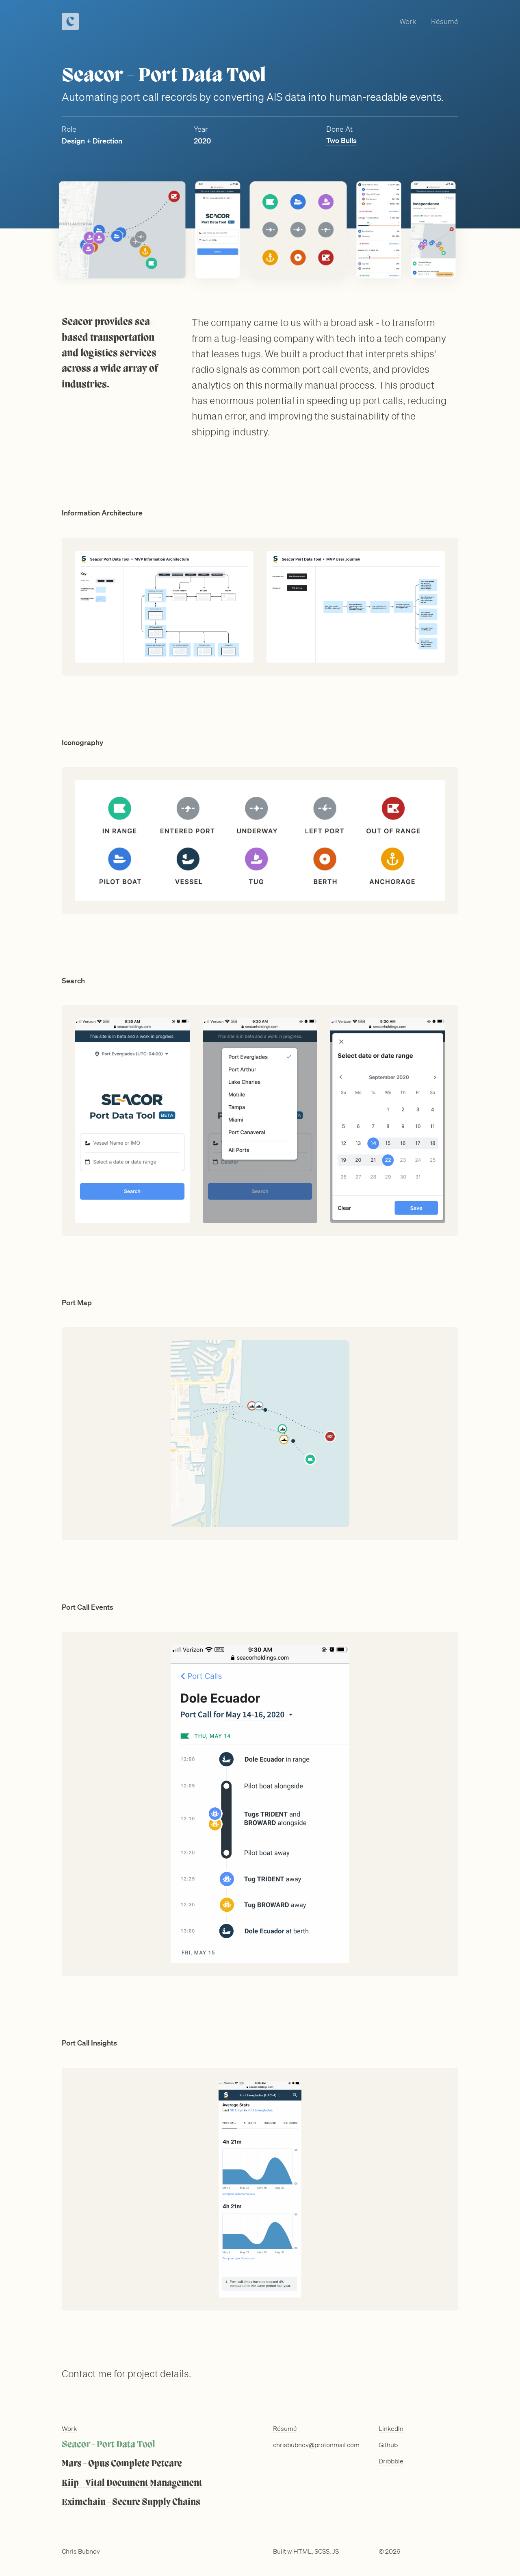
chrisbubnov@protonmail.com (316, 2445)
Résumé (444, 21)
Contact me (87, 2373)
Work (407, 21)
